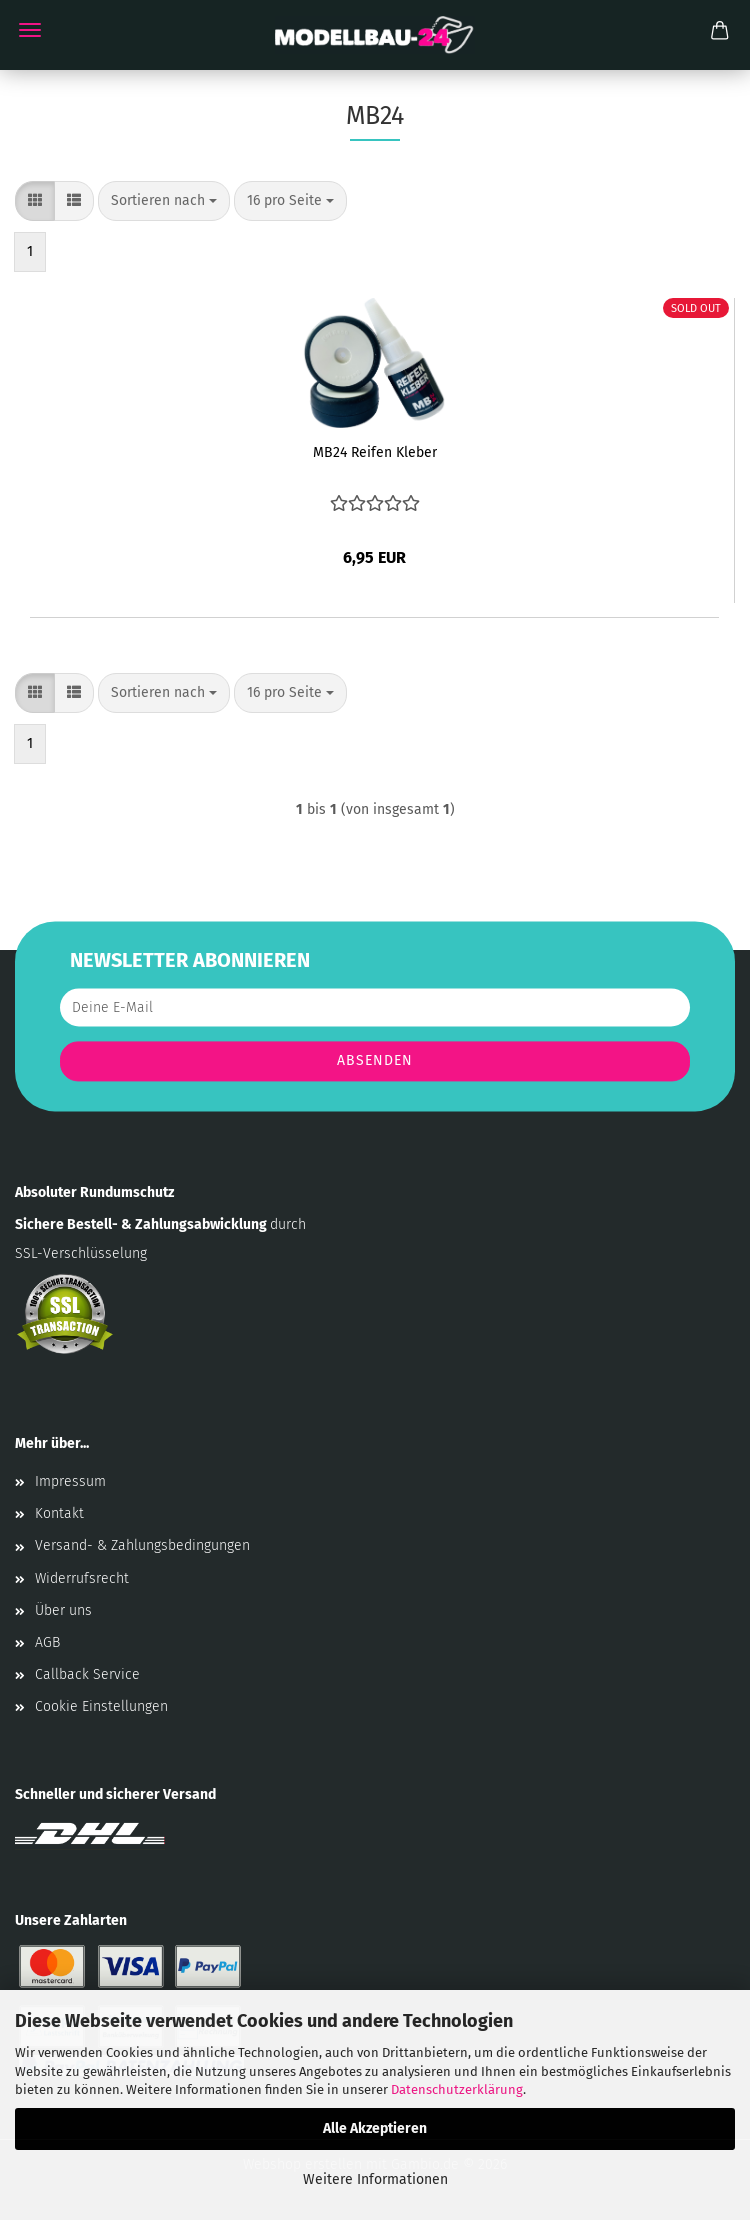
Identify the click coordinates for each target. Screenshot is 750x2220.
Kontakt (59, 1513)
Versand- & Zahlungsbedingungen (142, 1545)
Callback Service (87, 1674)
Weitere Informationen (375, 2179)
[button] (35, 201)
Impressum (70, 1481)
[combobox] (164, 201)
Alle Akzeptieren (375, 2128)
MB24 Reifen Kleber (375, 452)
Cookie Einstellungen (101, 1706)
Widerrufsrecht (82, 1578)
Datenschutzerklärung (457, 2089)
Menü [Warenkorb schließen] (30, 30)
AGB (47, 1642)
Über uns (63, 1610)
